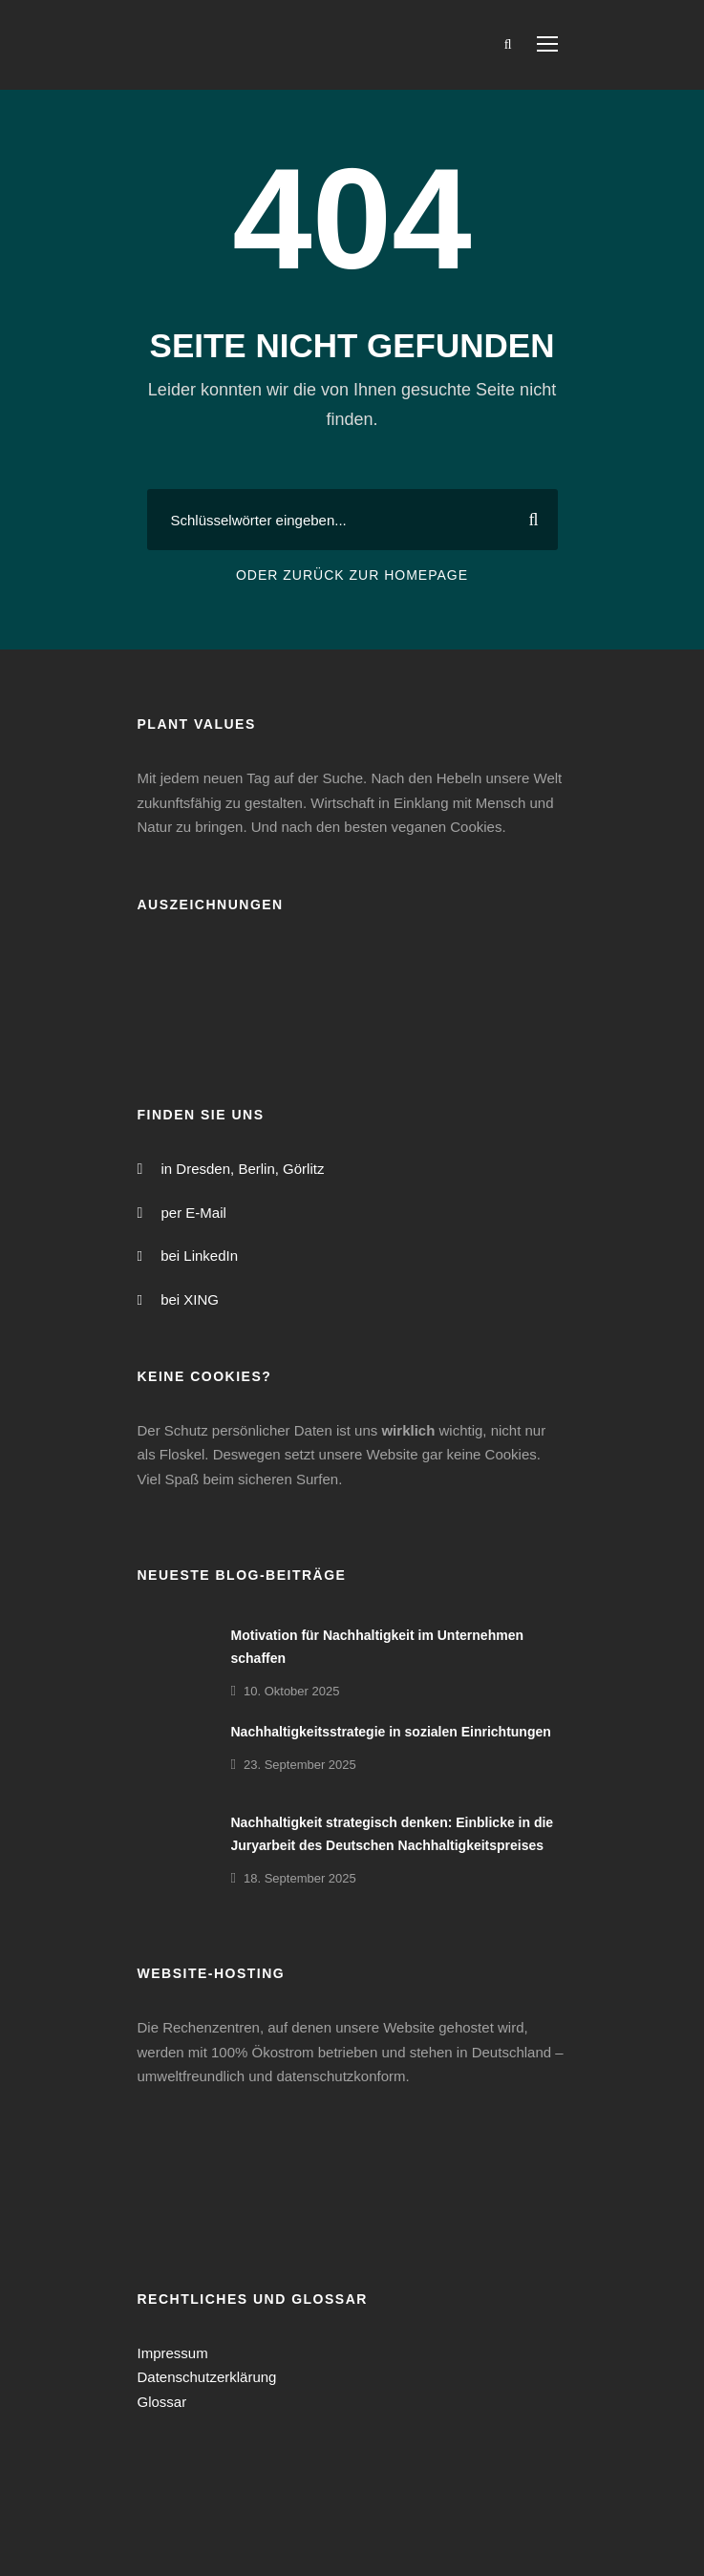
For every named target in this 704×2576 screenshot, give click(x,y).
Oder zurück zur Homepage (352, 575)
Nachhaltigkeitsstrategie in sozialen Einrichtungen (391, 1731)
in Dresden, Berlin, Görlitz (243, 1168)
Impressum (173, 2353)
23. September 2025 (300, 1764)
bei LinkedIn (199, 1255)
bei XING (189, 1299)
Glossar (162, 2402)
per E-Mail (193, 1212)
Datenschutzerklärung (207, 2377)
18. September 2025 (300, 1878)
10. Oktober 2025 (291, 1691)
